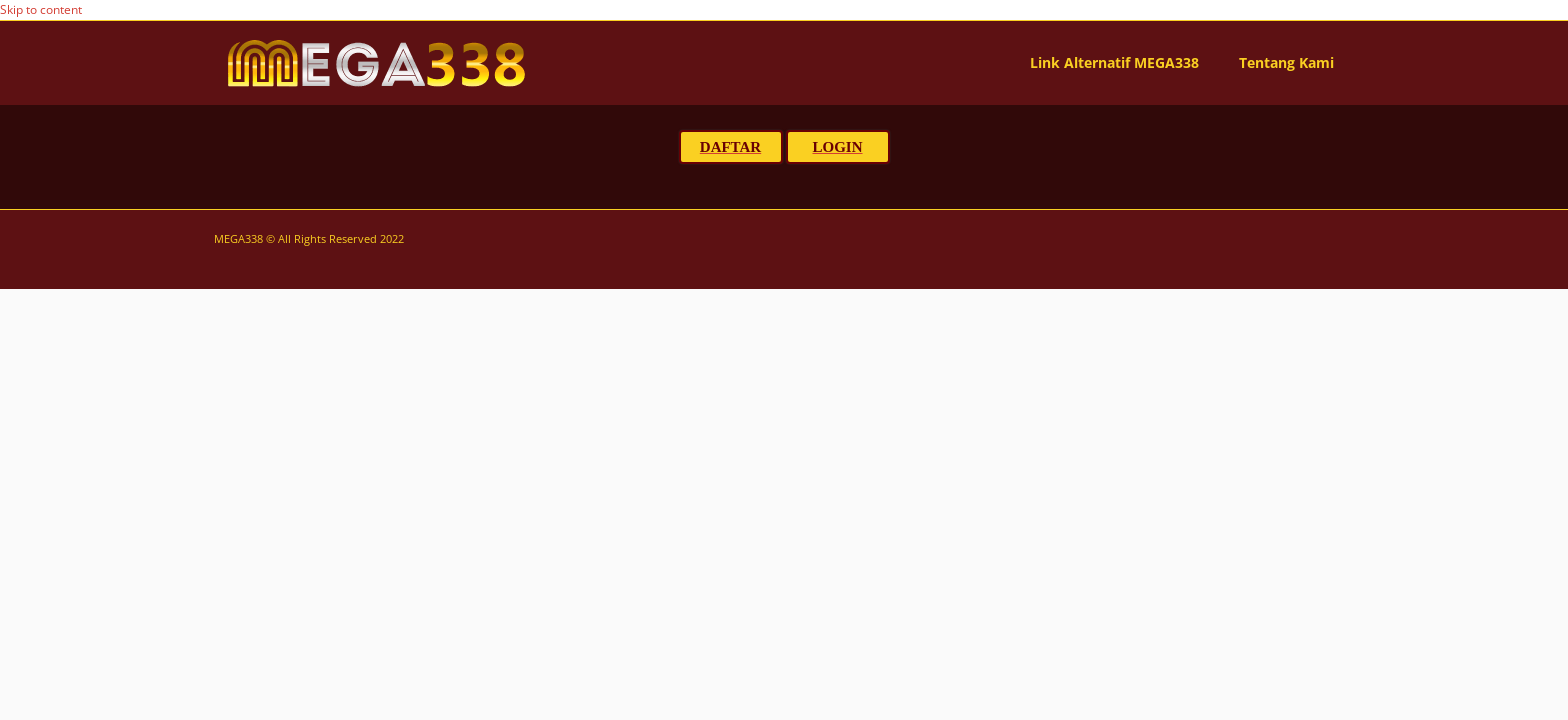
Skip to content (41, 9)
